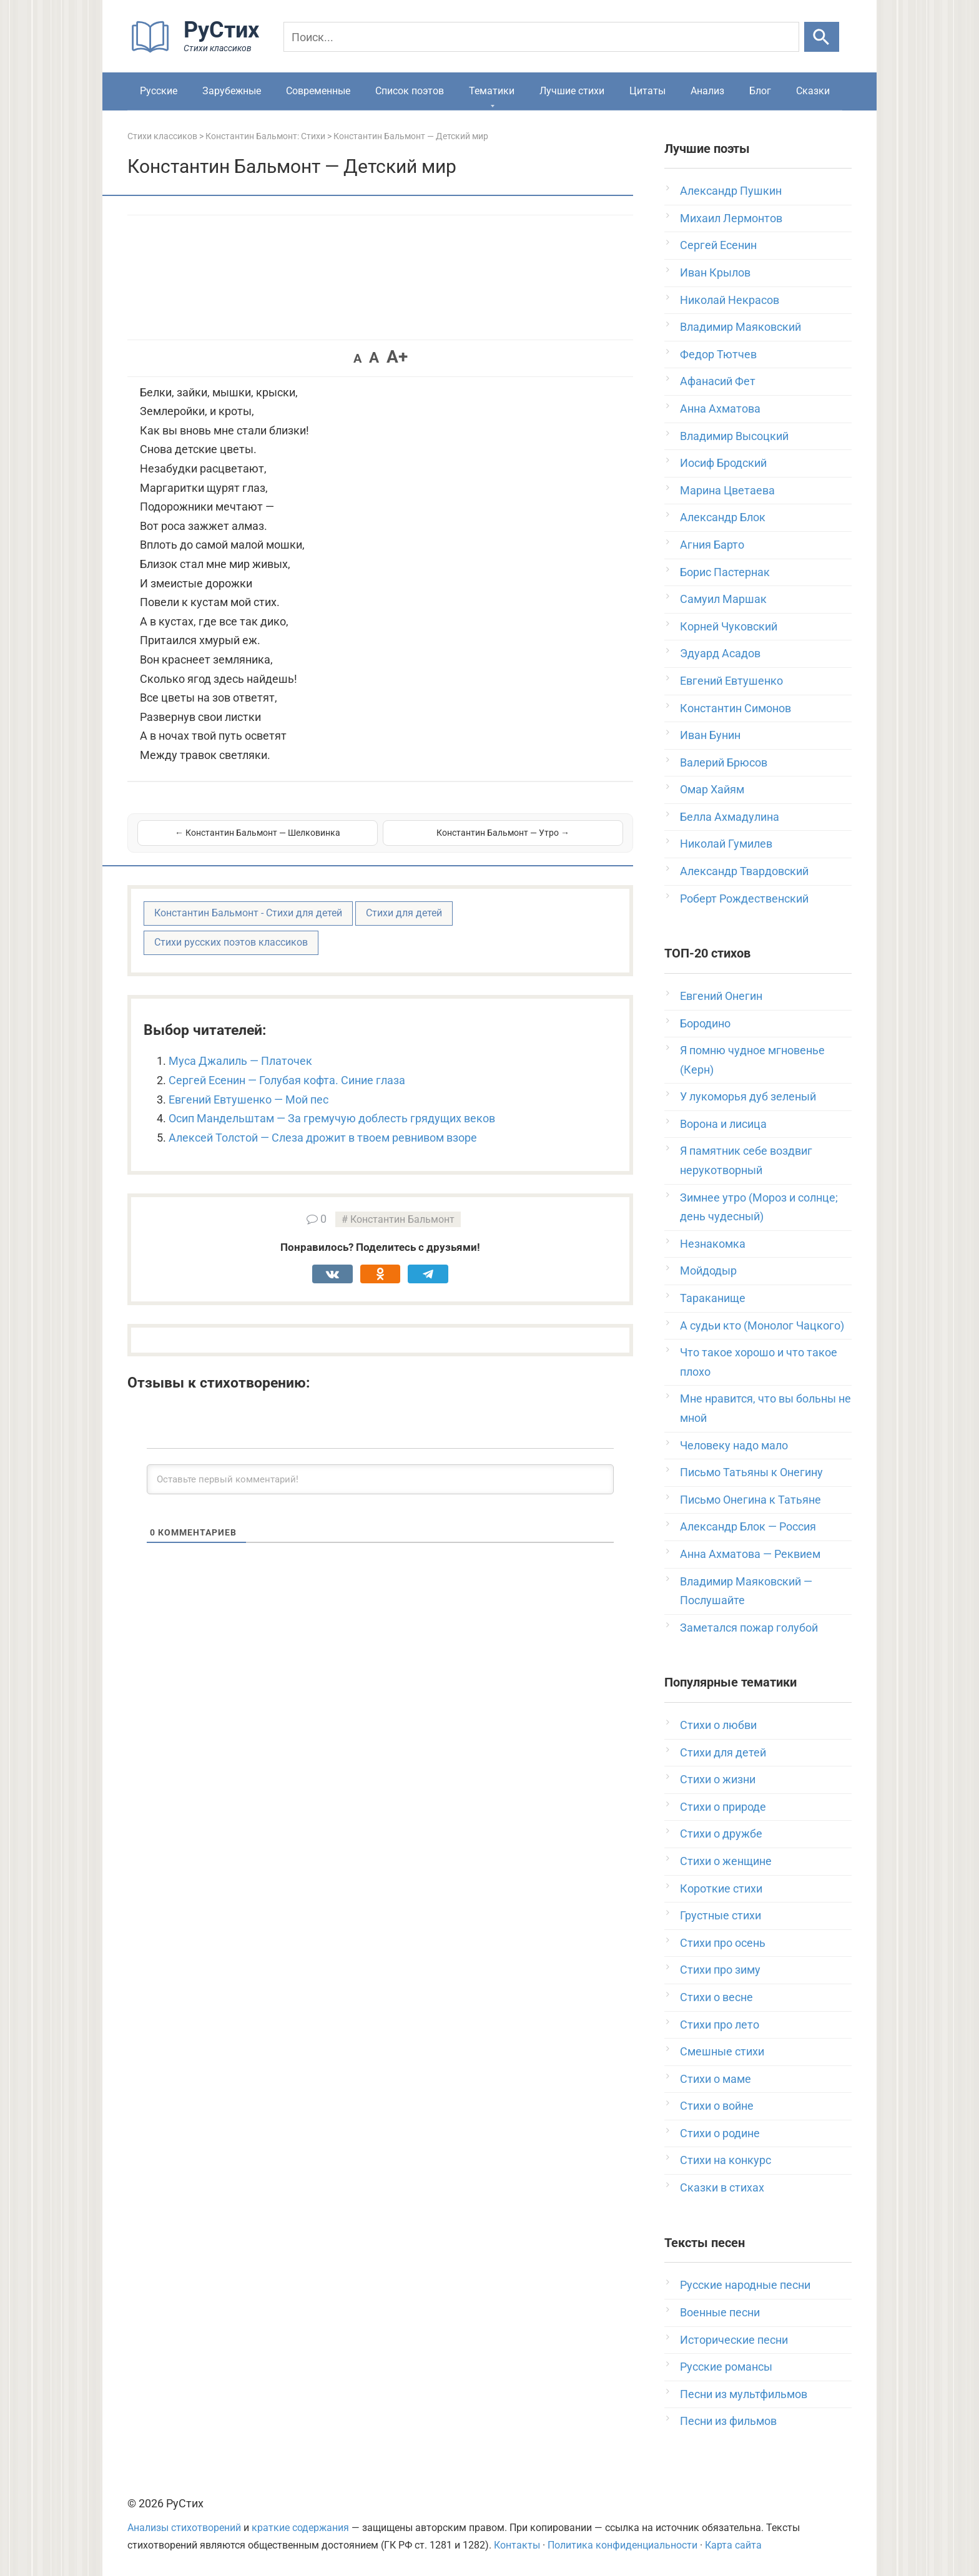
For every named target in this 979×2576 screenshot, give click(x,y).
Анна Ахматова (720, 408)
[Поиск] (541, 37)
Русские (158, 91)
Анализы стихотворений (184, 2528)
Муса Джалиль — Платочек (240, 1060)
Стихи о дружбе (721, 1833)
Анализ (707, 91)
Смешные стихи (722, 2051)
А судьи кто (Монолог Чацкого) (762, 1325)
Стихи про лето (719, 2024)
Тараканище (712, 1298)
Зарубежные (231, 91)
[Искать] (821, 37)
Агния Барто (712, 544)
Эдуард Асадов (720, 653)
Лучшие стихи (571, 91)
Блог (760, 91)
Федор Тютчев (718, 354)
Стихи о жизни (717, 1779)
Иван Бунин (710, 735)
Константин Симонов (735, 708)
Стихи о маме (715, 2078)
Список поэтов (409, 91)
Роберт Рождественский (744, 898)
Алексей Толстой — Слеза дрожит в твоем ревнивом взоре (323, 1137)
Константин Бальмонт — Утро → (502, 833)
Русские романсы (726, 2366)
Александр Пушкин (731, 190)
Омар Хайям (712, 789)
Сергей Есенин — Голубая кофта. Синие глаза (287, 1080)
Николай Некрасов (729, 299)
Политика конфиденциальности (622, 2545)
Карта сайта (733, 2545)
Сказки (813, 91)
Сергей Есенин (718, 245)
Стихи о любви (718, 1724)
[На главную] (199, 49)
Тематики (491, 91)
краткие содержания (300, 2528)
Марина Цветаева (727, 490)
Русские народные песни (745, 2284)
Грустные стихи (720, 1915)
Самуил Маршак (723, 598)
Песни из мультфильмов (743, 2394)
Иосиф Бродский (723, 462)
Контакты (517, 2545)
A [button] (357, 358)
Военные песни (720, 2312)
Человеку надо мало (734, 1445)
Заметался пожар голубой (749, 1627)
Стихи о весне (716, 1997)
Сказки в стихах (722, 2187)
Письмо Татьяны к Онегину (751, 1472)
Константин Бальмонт (402, 1219)
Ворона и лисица (723, 1123)
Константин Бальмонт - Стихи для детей (248, 913)
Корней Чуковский (728, 626)
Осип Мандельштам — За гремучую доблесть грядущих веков (332, 1118)
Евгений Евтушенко (731, 680)
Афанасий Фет (717, 381)
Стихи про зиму (720, 1969)
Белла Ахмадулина (729, 816)
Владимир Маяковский (740, 326)
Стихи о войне (717, 2105)
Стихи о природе (723, 1806)
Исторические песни (734, 2339)
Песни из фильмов (728, 2420)
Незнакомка (712, 1243)
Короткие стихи (721, 1888)
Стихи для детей (404, 913)
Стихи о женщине (726, 1861)
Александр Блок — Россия (748, 1526)
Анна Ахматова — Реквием (750, 1553)
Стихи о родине (720, 2133)
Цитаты (647, 91)
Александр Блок (722, 517)
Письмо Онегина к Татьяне (750, 1499)
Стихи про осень (722, 1942)
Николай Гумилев (726, 843)
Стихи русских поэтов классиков (231, 942)
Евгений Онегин (721, 995)
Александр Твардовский (744, 871)
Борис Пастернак (725, 572)
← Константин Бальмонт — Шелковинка (257, 833)
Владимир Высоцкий (734, 436)
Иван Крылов (715, 272)
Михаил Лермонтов (731, 218)
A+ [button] (397, 356)
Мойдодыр (708, 1270)
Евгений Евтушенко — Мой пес (248, 1099)
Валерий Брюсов (723, 762)
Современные (318, 91)
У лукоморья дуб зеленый (748, 1096)
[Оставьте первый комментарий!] (380, 1479)
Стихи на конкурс (725, 2160)
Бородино (705, 1023)
